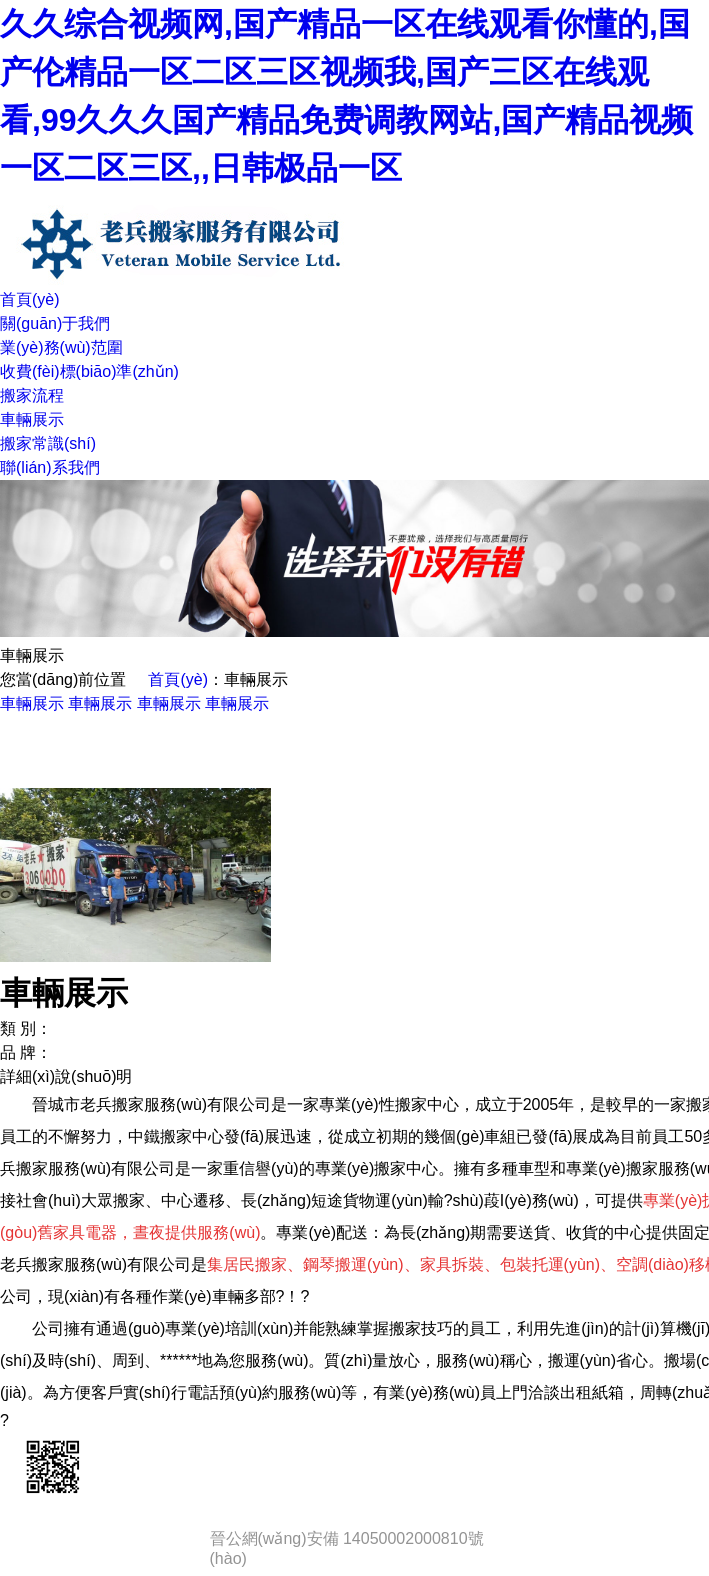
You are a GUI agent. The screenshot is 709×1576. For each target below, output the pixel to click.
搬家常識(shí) (48, 443)
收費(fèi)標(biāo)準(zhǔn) (89, 371)
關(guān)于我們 (55, 323)
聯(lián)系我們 (50, 467)
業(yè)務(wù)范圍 (61, 347)
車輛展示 (32, 419)
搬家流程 (32, 395)
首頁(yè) (30, 299)
